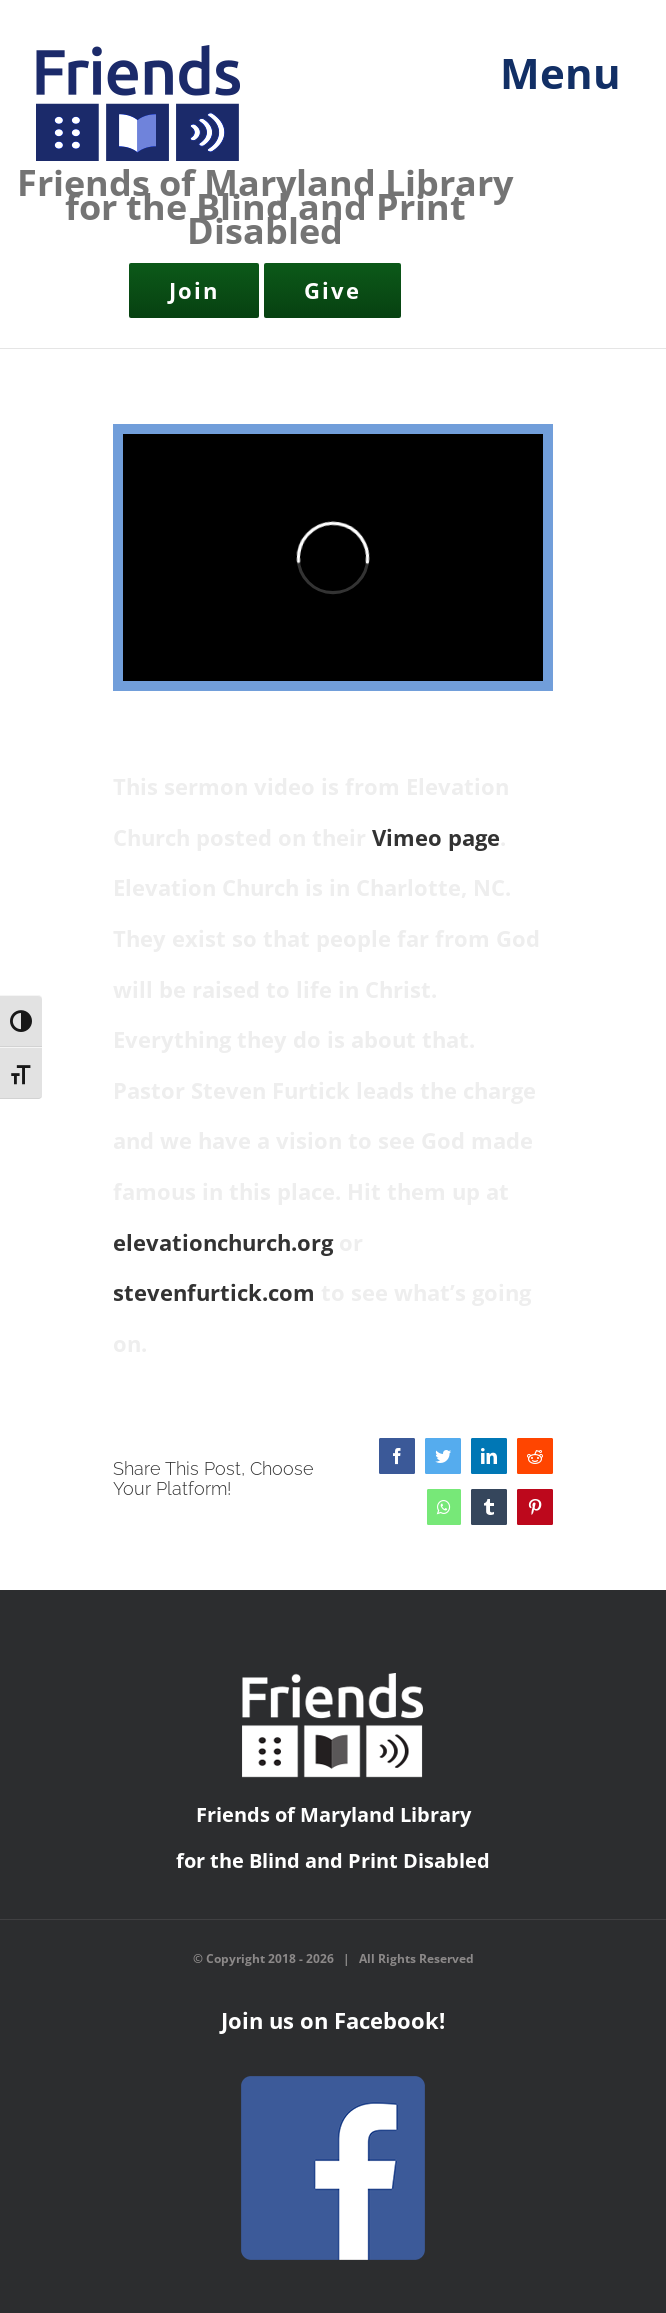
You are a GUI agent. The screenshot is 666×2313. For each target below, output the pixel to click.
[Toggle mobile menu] (553, 86)
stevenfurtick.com (214, 1292)
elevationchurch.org (223, 1242)
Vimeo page (436, 837)
